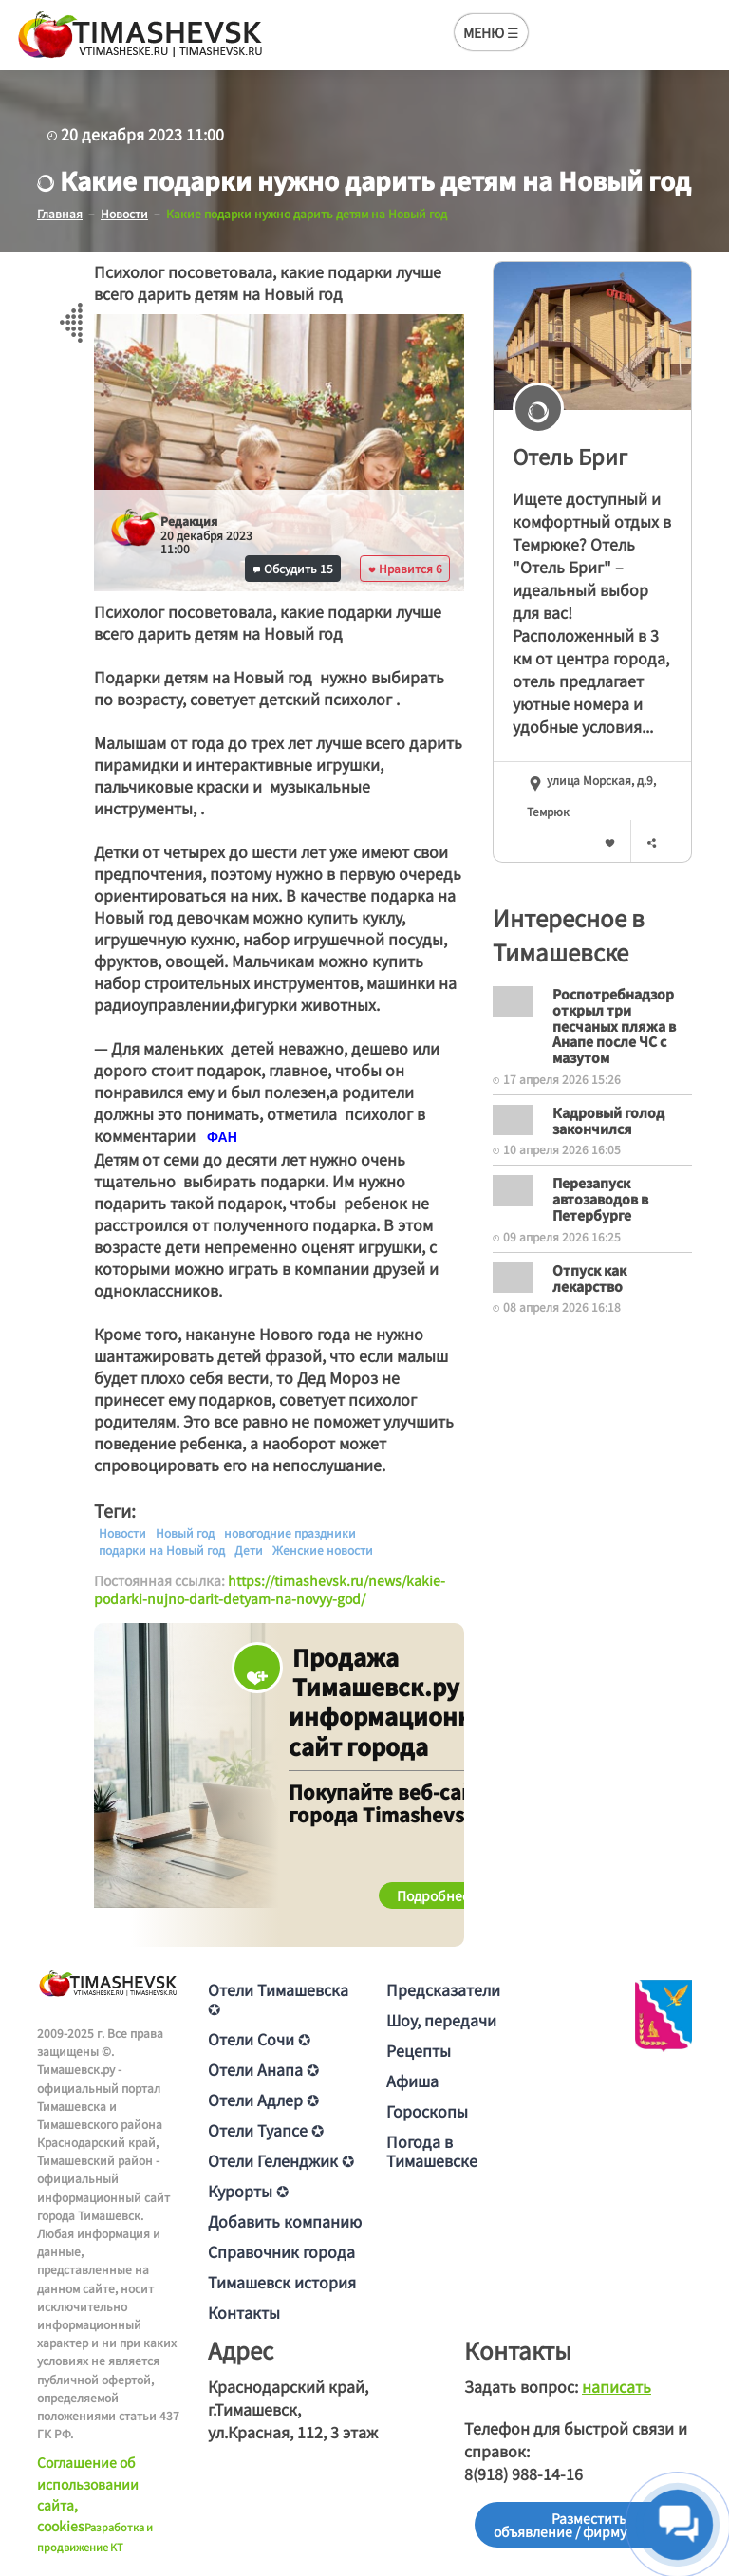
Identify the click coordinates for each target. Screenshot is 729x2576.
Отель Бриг (570, 455)
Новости (122, 1532)
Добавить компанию (285, 2221)
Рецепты (418, 2050)
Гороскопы (427, 2110)
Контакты (244, 2312)
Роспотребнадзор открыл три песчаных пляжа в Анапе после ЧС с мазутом (614, 1025)
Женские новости (322, 1550)
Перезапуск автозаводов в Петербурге (600, 1198)
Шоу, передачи (441, 2019)
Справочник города (281, 2251)
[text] (222, 1137)
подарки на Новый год (162, 1550)
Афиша (412, 2080)
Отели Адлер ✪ (263, 2099)
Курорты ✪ (248, 2190)
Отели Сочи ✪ (259, 2038)
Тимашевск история (282, 2281)
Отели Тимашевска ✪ (278, 1999)
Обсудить (293, 568)
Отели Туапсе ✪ (266, 2129)
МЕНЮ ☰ (491, 32)
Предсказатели (443, 1989)
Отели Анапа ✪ (263, 2069)
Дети (248, 1550)
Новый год (185, 1532)
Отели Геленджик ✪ (281, 2160)
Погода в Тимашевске (431, 2151)
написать (616, 2386)
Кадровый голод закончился (608, 1120)
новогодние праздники (290, 1532)
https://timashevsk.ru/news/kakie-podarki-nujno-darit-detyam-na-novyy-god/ (269, 1590)
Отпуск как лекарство (589, 1278)
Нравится (405, 568)
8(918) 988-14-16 (523, 2473)
